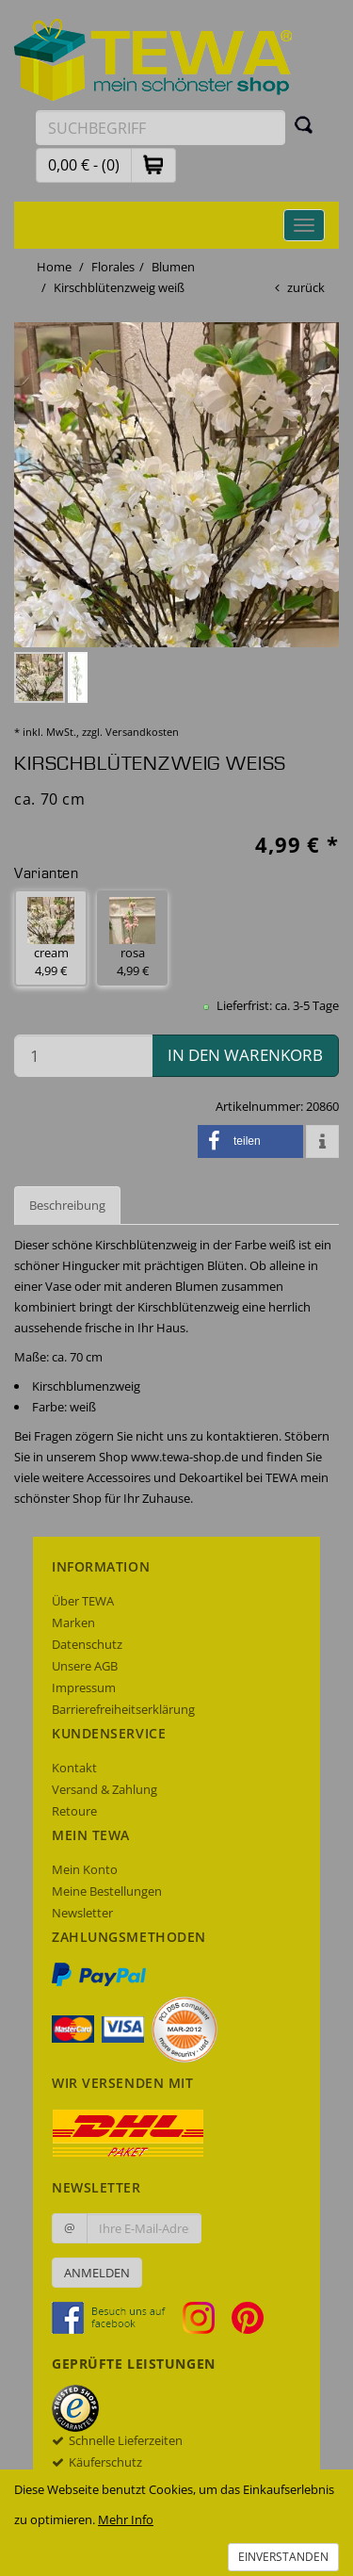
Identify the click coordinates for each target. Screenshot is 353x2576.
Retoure (74, 1810)
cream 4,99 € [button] (50, 938)
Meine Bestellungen (107, 1891)
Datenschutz (87, 1644)
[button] (153, 164)
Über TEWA (83, 1600)
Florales (113, 266)
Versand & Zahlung (104, 1789)
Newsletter (82, 1912)
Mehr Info (125, 2519)
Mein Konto (85, 1869)
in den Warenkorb (245, 1055)
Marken (73, 1622)
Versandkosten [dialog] (142, 732)
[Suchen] (304, 124)
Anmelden (97, 2272)
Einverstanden (283, 2557)
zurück (306, 287)
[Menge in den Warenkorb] (83, 1056)
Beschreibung (67, 1205)
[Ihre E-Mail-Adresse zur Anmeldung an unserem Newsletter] (144, 2228)
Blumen (173, 266)
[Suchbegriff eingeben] (160, 127)
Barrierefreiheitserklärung (123, 1709)
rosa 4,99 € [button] (132, 938)
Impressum (84, 1687)
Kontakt (74, 1767)
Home (54, 266)
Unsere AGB (85, 1665)
